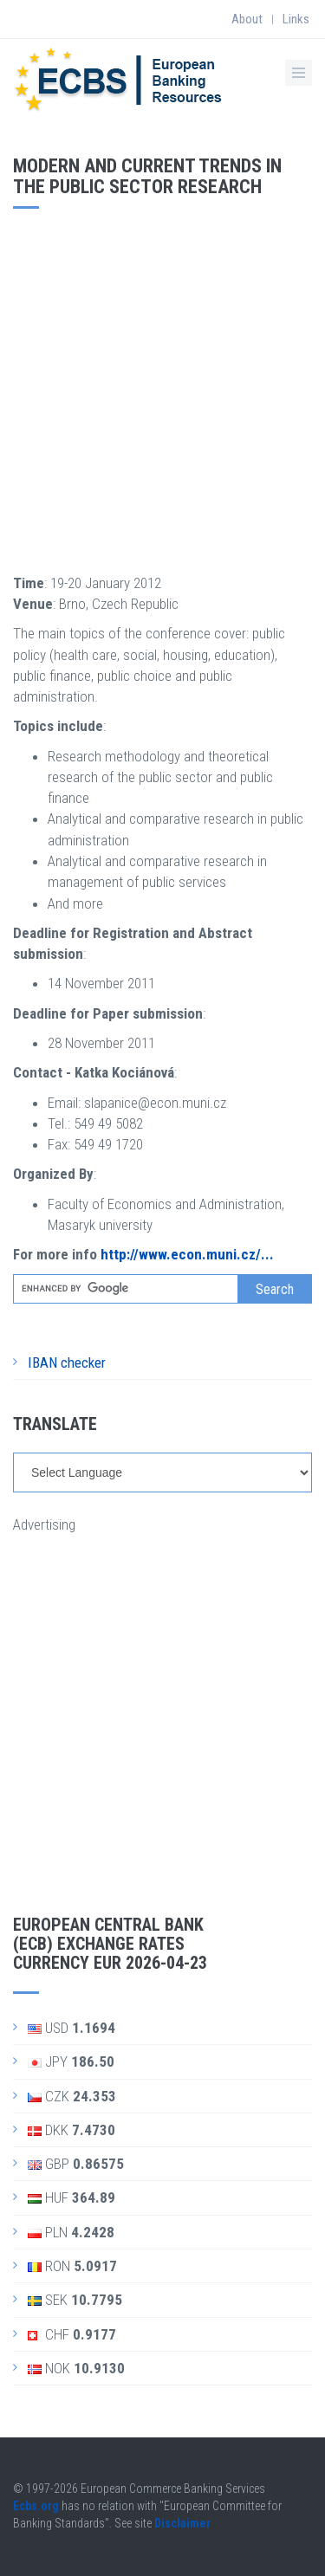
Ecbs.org (36, 2506)
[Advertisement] (162, 388)
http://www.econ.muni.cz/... (187, 1254)
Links (296, 19)
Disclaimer (182, 2523)
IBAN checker (67, 1362)
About (247, 19)
